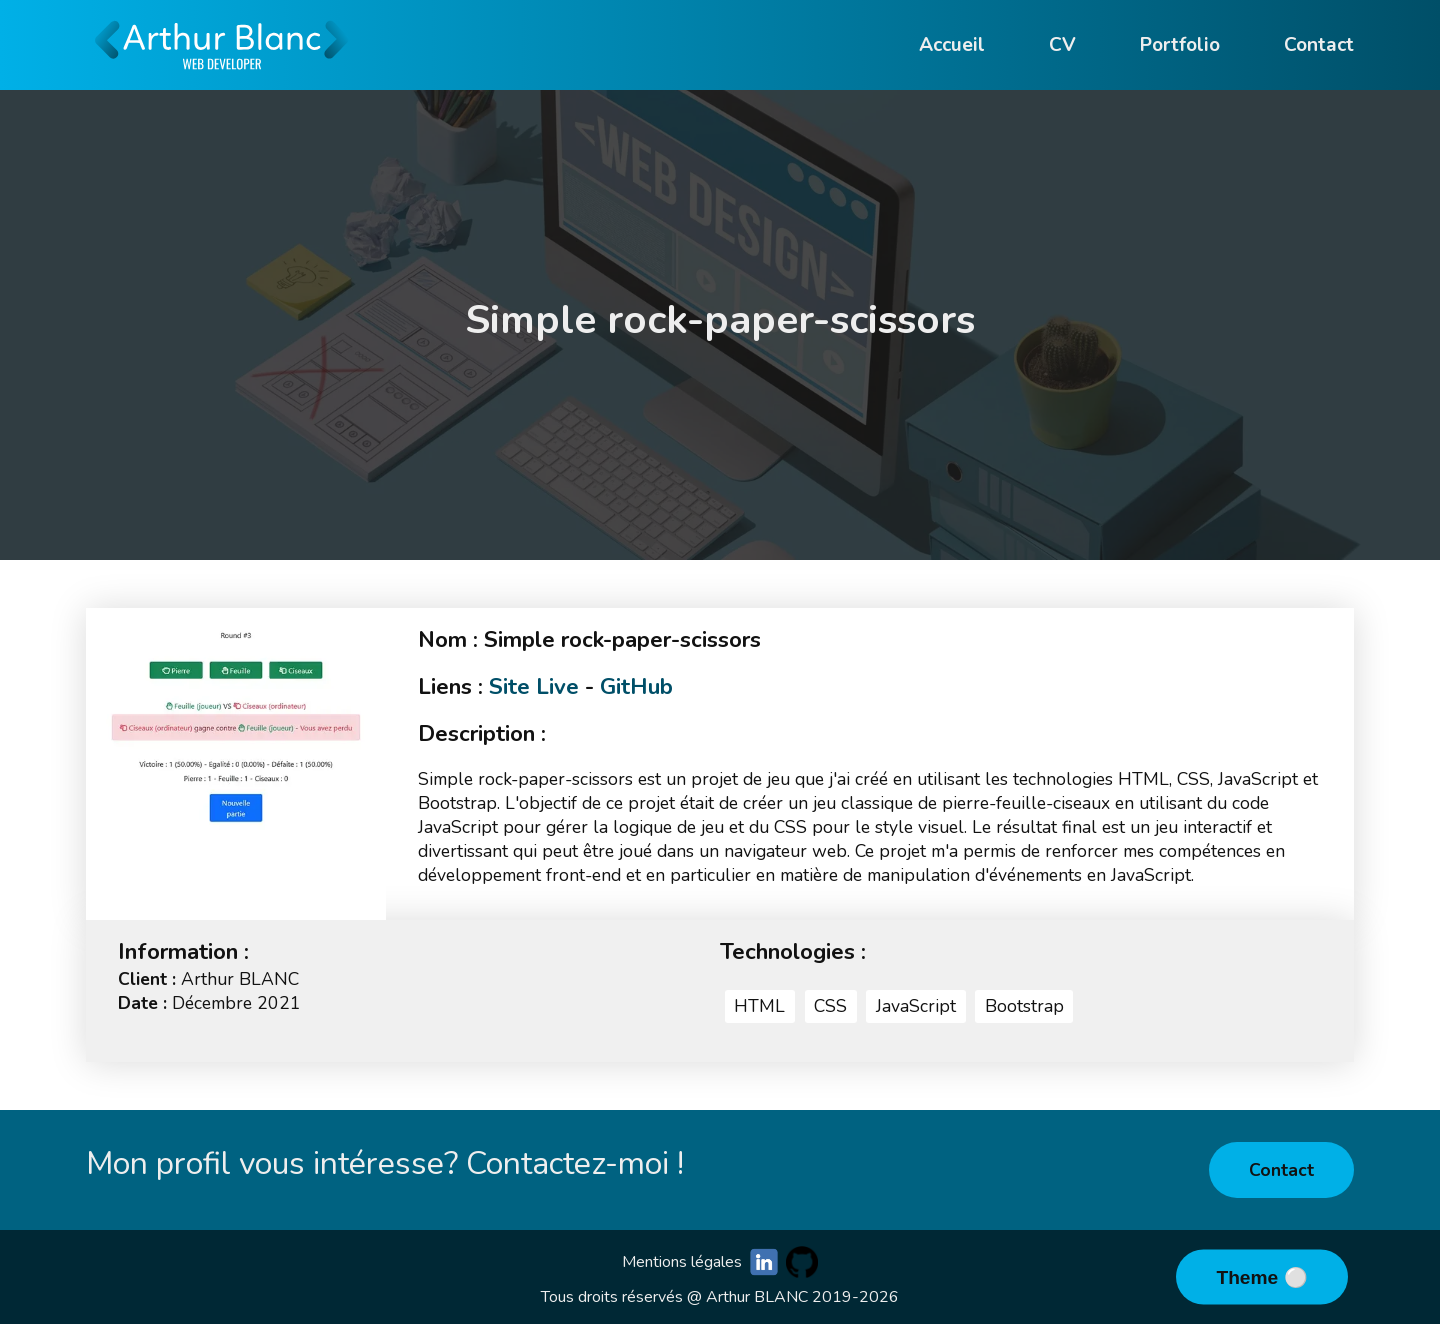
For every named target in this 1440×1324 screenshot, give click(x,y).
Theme (1249, 1277)
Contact (1281, 1170)
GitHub (636, 686)
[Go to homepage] (222, 80)
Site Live (534, 686)
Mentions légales (682, 1262)
